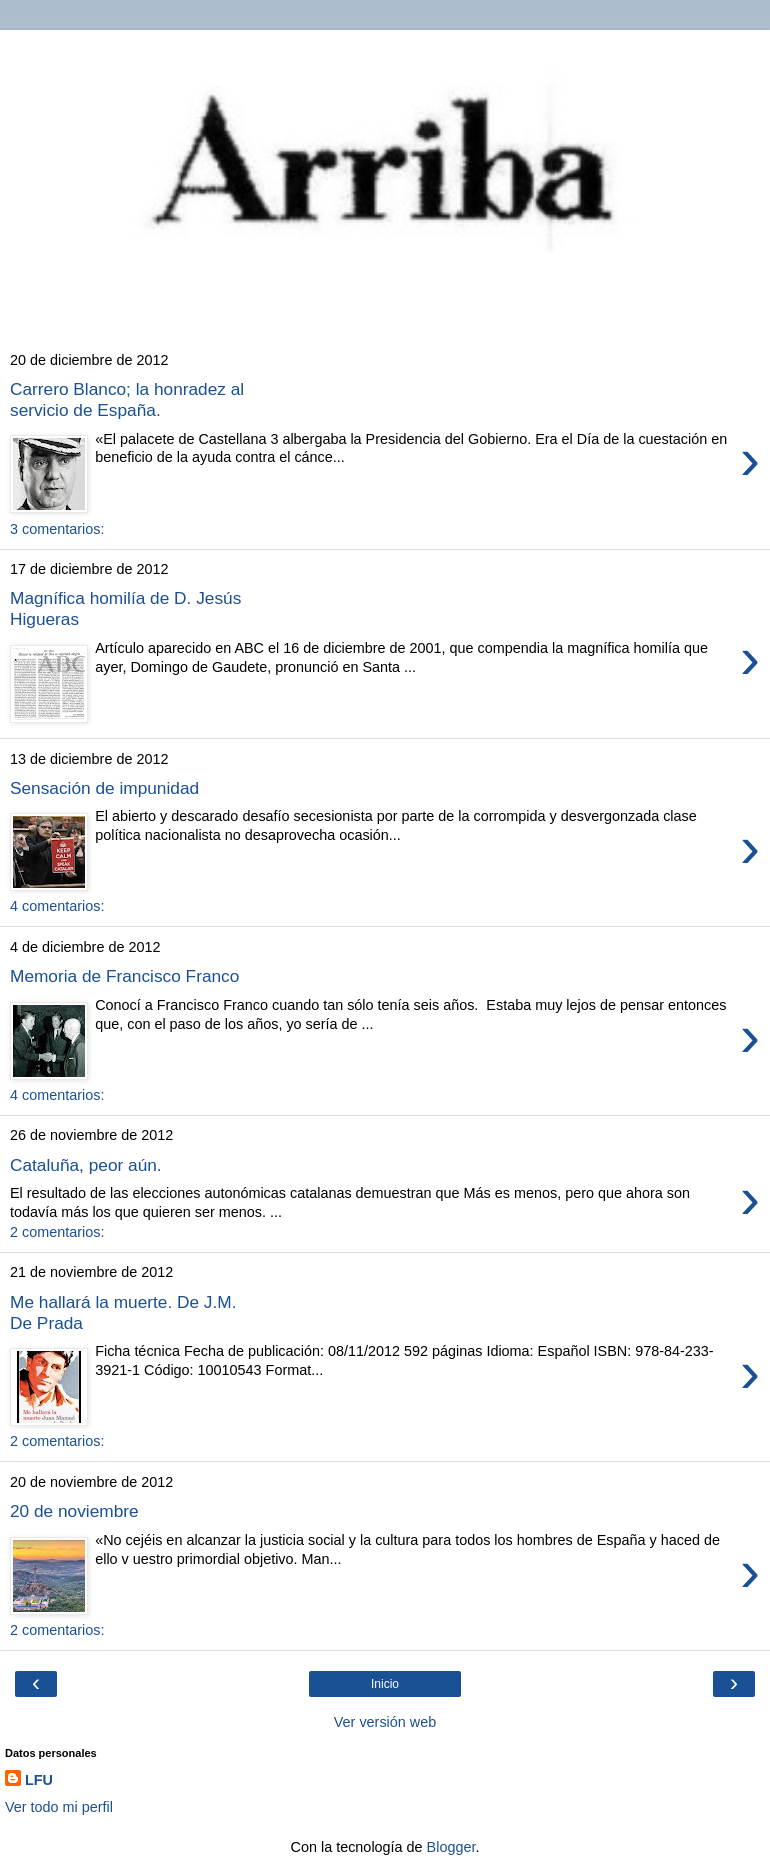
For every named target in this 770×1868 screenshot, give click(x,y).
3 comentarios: (57, 529)
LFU (39, 1780)
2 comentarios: (57, 1232)
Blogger (451, 1847)
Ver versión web (385, 1722)
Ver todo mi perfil (59, 1807)
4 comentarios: (57, 906)
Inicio (385, 1684)
